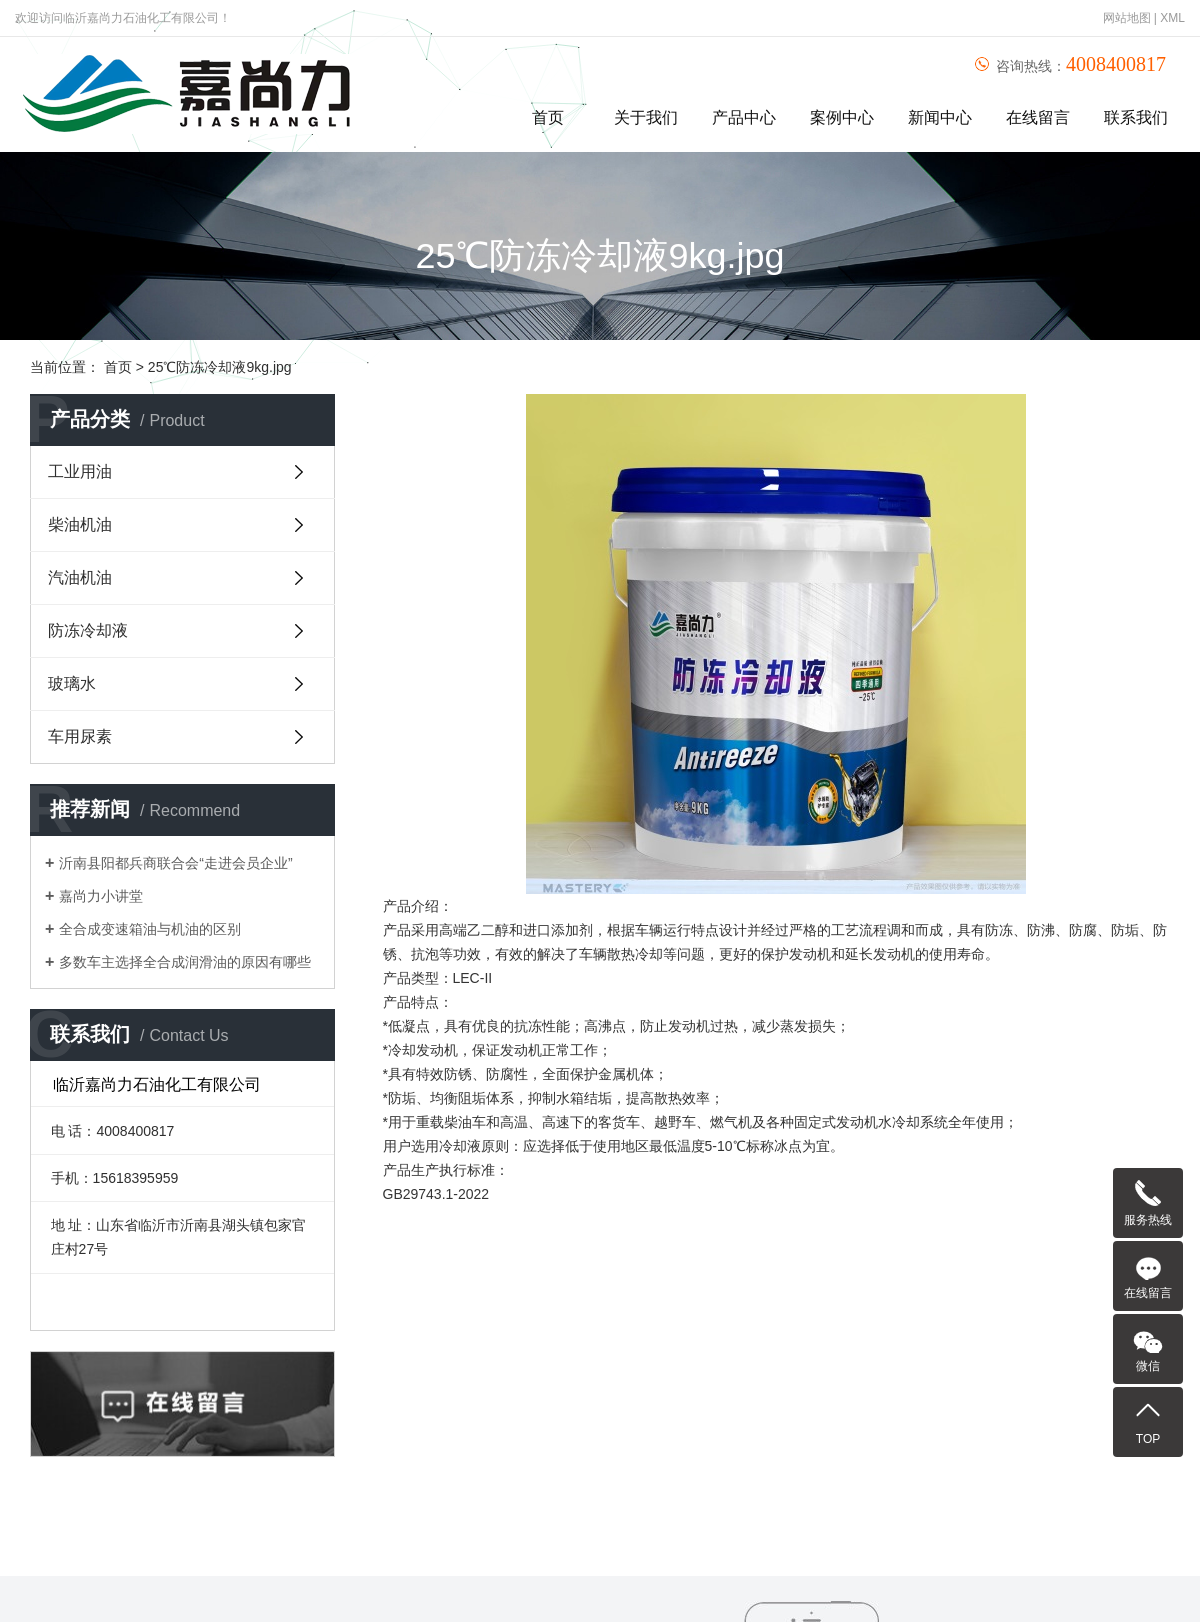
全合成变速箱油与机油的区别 (150, 929)
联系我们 (1136, 117)
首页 (548, 117)
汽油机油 (80, 577)
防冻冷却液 (88, 630)
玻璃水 (72, 683)
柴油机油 (80, 524)
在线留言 (1038, 117)
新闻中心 (940, 117)
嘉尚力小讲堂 (101, 896)
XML (1172, 18)
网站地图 (1127, 18)
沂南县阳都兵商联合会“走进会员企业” (175, 863)
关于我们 (646, 117)
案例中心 (842, 117)
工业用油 (80, 471)
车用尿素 (80, 736)
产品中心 (744, 117)
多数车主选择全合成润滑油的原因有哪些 (185, 962)
